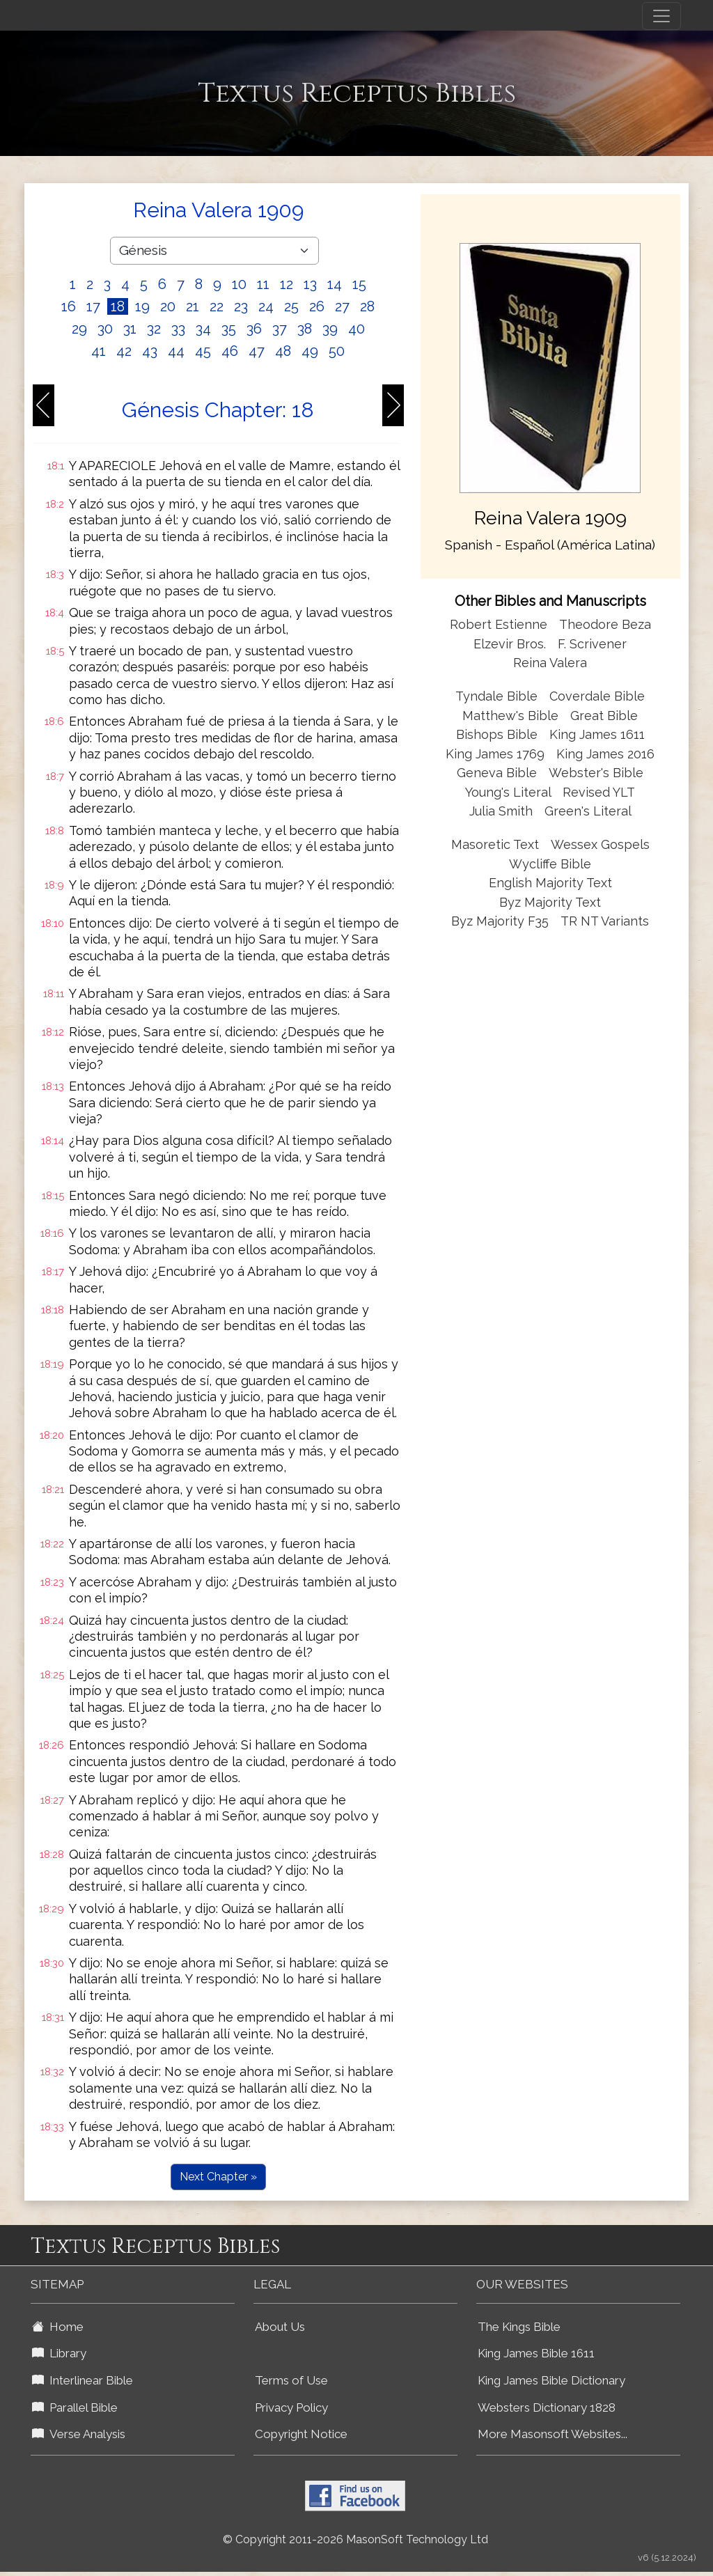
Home (58, 2327)
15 (359, 284)
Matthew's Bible (510, 715)
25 (291, 306)
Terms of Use (291, 2380)
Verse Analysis (78, 2434)
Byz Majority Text (550, 902)
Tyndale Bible (496, 696)
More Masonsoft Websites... (552, 2434)
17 (93, 306)
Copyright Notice (301, 2434)
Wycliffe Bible (550, 864)
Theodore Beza (605, 624)
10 (239, 284)
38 (304, 328)
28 (367, 306)
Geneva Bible (497, 772)
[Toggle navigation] (661, 16)
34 (203, 328)
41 (98, 351)
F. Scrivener (592, 644)
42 (124, 351)
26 (317, 306)
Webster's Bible (596, 772)
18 (117, 306)
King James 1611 (597, 734)
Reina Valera (550, 662)
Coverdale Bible (597, 696)
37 (279, 328)
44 (176, 351)
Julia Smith (502, 811)
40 (356, 328)
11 (263, 284)
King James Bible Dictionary (551, 2380)
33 (178, 328)
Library (59, 2353)
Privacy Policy (291, 2407)
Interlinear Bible (82, 2380)
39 (330, 328)
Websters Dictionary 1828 (547, 2407)
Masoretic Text (495, 844)
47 (256, 351)
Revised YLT (599, 792)
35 (229, 328)
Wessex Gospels (600, 844)
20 (168, 306)
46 (230, 351)
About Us (280, 2327)
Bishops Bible (497, 734)
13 (310, 284)
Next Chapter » (218, 2176)
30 (105, 328)
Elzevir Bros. (509, 644)
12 (286, 284)
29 (79, 328)
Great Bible (604, 715)
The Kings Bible (519, 2327)
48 (283, 351)
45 (202, 351)
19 (142, 306)
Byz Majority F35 (500, 921)
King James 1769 (495, 754)
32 (153, 328)
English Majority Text (550, 882)
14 (334, 284)
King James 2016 (605, 754)
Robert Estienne (498, 624)
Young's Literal (509, 792)
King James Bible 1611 (536, 2353)
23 (240, 306)
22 (216, 306)
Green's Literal (588, 811)
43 (150, 351)
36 (254, 328)
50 (336, 351)
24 (266, 306)
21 (192, 306)
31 (130, 328)
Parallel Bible (75, 2407)
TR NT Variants (605, 921)
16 (68, 306)
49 (310, 351)
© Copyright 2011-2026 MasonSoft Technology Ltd (355, 2539)
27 (342, 306)
